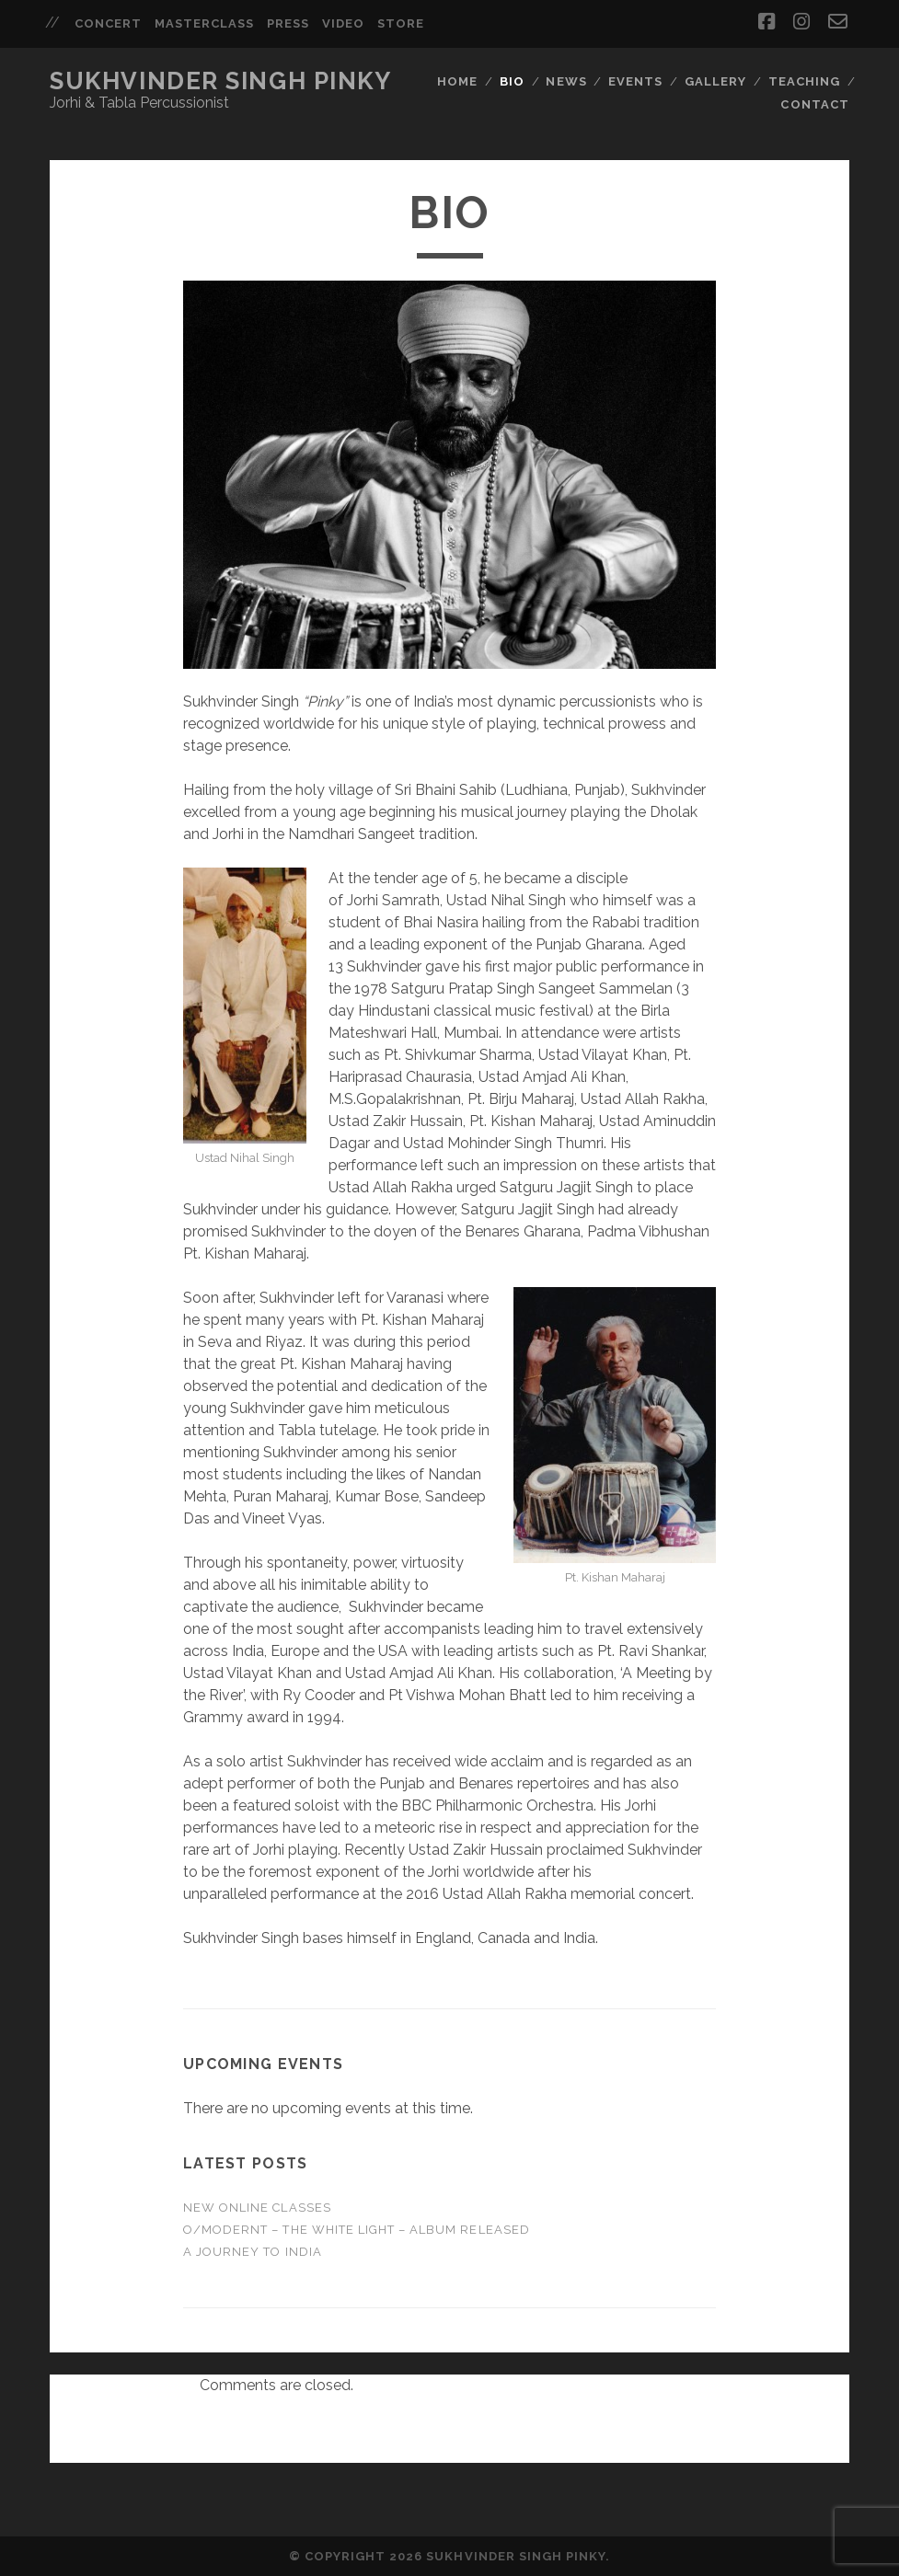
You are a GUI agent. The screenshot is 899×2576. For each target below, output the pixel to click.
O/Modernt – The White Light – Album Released (356, 2230)
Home (457, 81)
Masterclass (204, 23)
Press (288, 23)
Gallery (715, 81)
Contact (814, 104)
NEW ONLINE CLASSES (257, 2207)
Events (635, 81)
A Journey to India (252, 2252)
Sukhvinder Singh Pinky (220, 81)
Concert (108, 23)
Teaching (804, 81)
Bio (512, 81)
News (566, 81)
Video (343, 23)
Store (400, 23)
